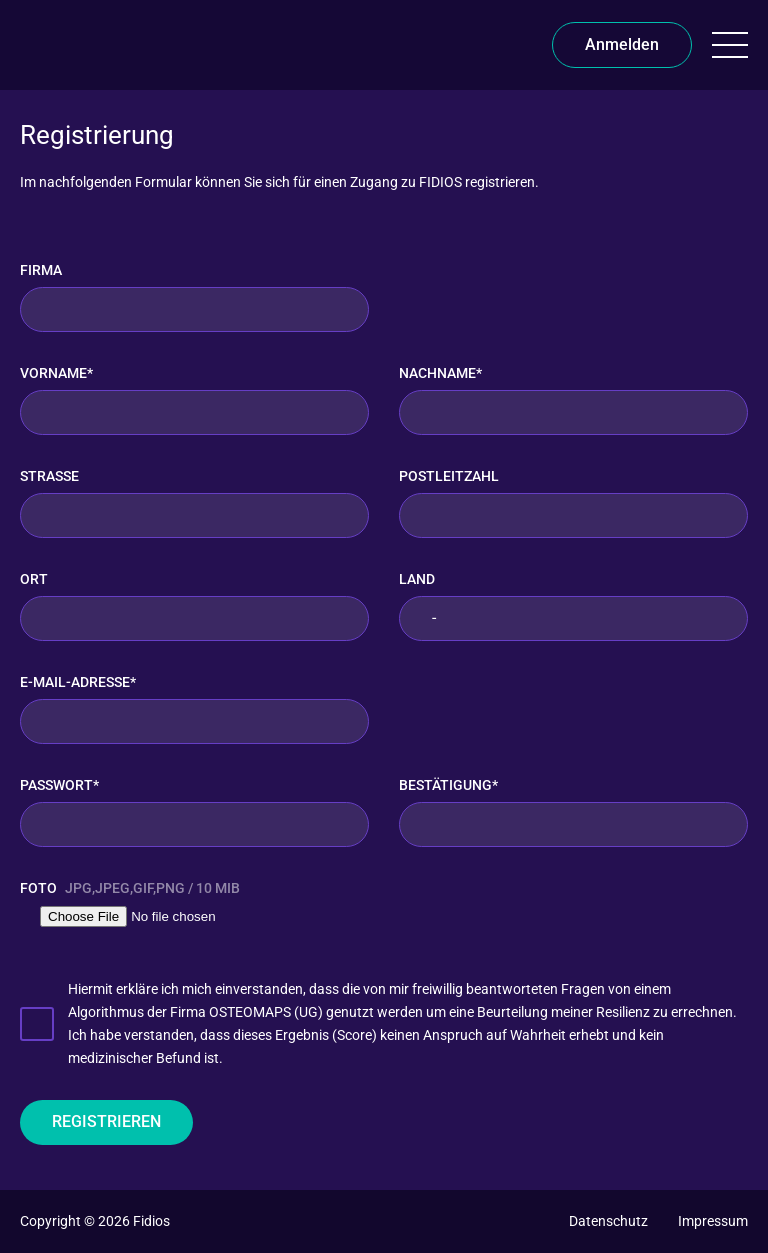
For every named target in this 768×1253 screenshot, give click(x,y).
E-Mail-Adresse (78, 682)
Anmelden (622, 44)
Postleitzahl (449, 476)
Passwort (59, 785)
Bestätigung (448, 785)
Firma (41, 270)
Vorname (56, 373)
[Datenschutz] (608, 1221)
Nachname (440, 373)
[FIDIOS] (49, 45)
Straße (49, 476)
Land (417, 579)
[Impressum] (713, 1221)
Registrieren (106, 1121)
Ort (34, 579)
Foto (130, 888)
